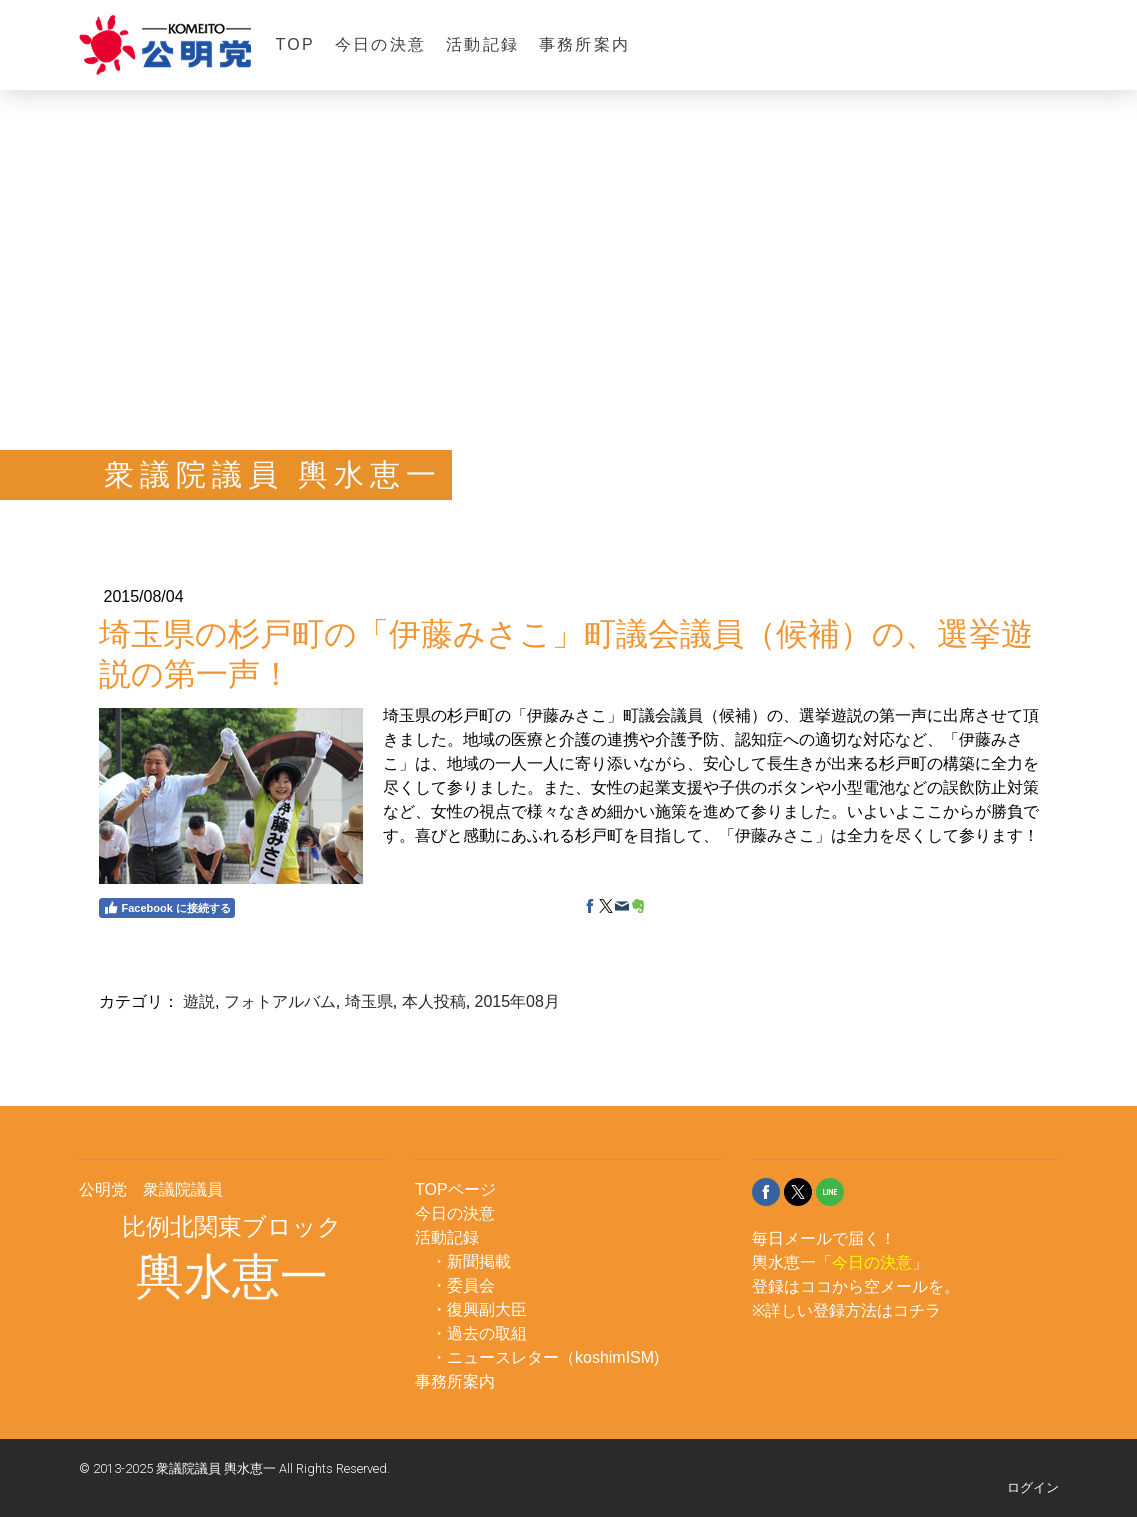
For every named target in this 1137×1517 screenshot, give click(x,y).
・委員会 (463, 1285)
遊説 (199, 1001)
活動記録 (482, 44)
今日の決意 (380, 44)
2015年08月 (517, 1001)
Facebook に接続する (167, 908)
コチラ (917, 1310)
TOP (295, 44)
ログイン (1033, 1487)
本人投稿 (434, 1001)
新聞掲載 (479, 1261)
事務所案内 (584, 44)
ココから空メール (864, 1286)
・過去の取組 (479, 1333)
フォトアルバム (280, 1001)
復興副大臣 (487, 1309)
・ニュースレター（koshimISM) (545, 1357)
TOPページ (455, 1189)
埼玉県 (369, 1001)
